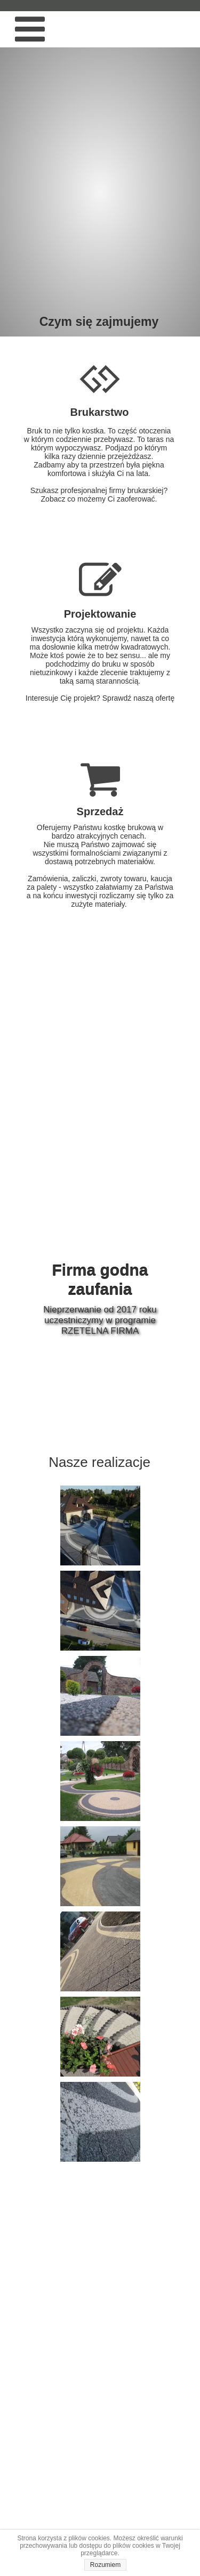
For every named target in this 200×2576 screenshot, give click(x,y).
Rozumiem (105, 2565)
